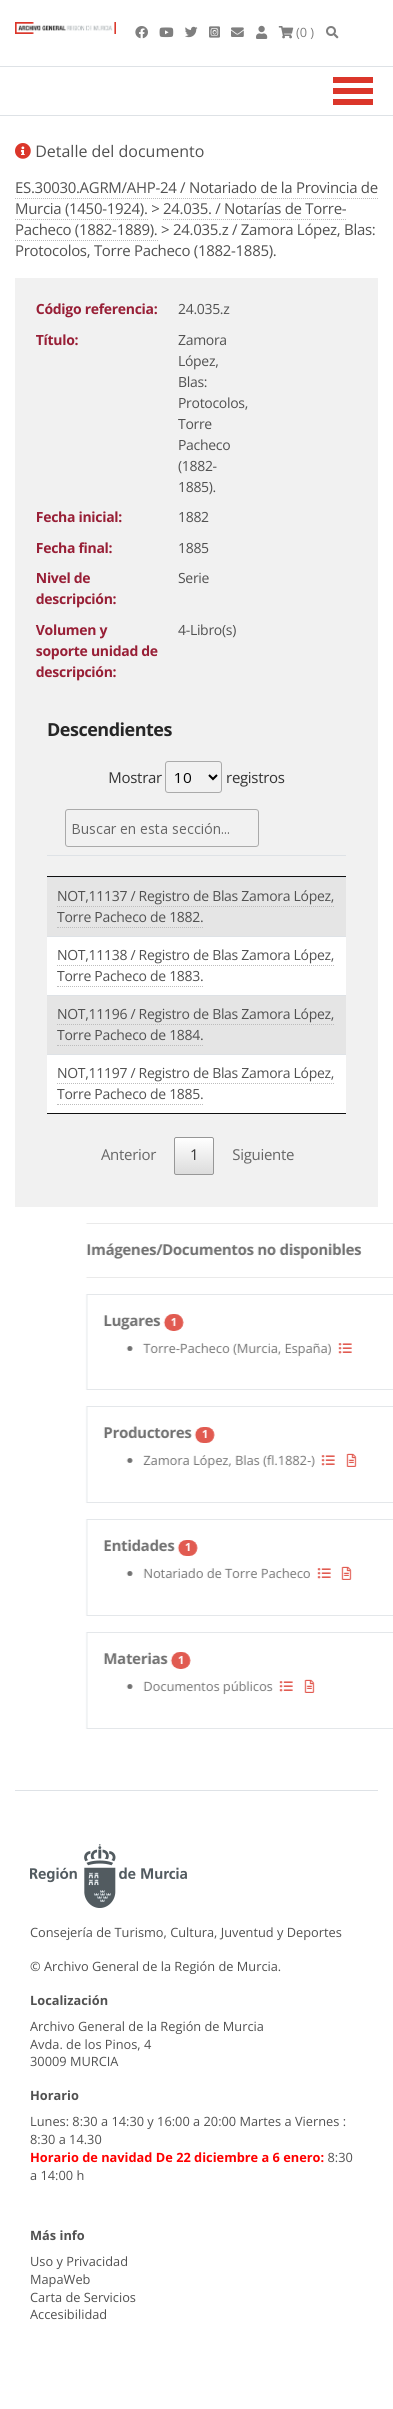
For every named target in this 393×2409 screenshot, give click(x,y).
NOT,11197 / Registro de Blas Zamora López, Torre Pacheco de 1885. (195, 1084)
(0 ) (297, 32)
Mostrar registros (196, 777)
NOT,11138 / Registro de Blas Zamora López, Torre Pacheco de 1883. (195, 966)
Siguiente (263, 1155)
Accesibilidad (68, 2314)
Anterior (128, 1155)
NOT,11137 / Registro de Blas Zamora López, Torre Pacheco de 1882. (195, 907)
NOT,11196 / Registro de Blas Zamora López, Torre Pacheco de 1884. (195, 1025)
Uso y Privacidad (79, 2261)
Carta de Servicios (83, 2297)
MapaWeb (60, 2279)
